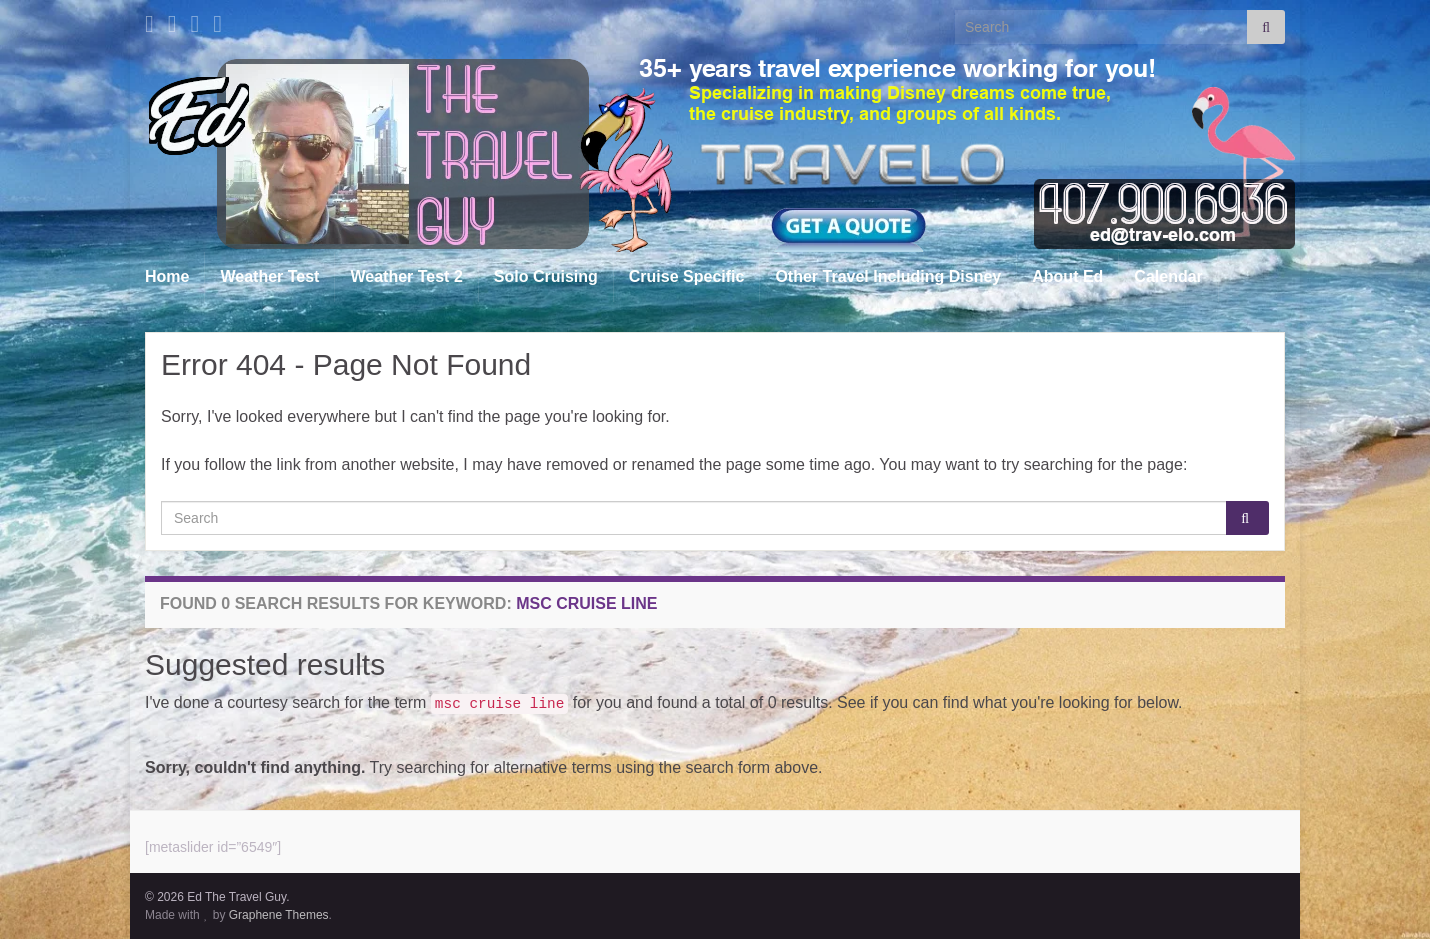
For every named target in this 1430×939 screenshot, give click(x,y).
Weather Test (269, 276)
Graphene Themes (279, 915)
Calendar (1168, 276)
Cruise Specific (687, 276)
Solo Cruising (546, 276)
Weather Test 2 (406, 276)
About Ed (1067, 276)
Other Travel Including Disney (888, 276)
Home (167, 276)
